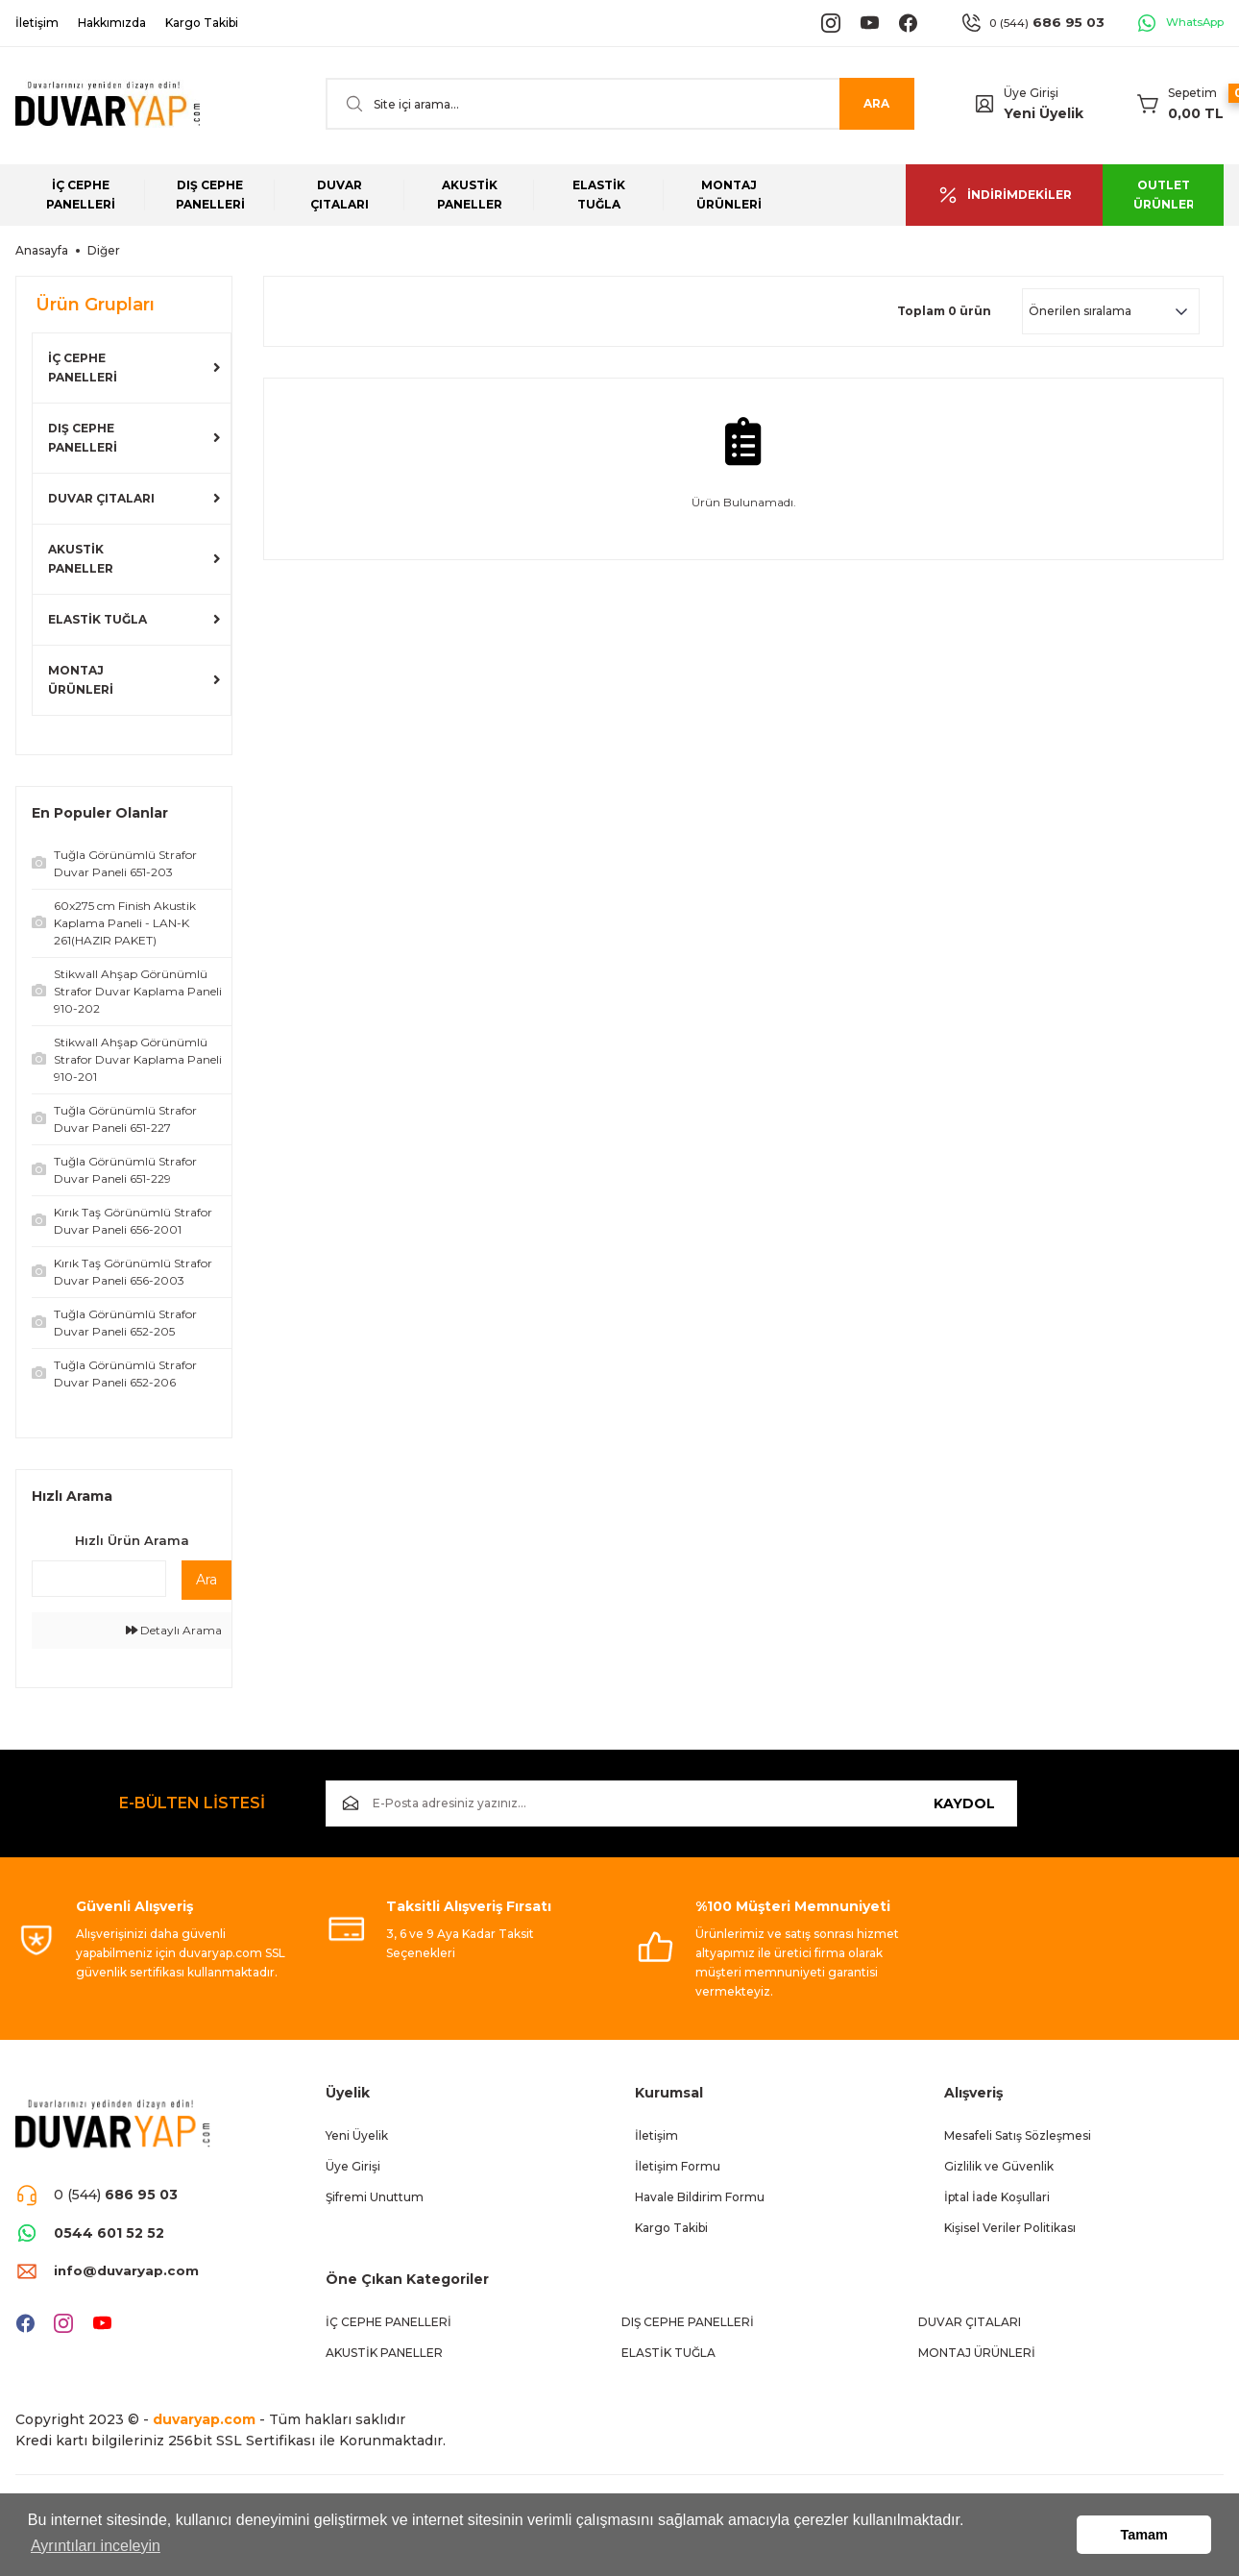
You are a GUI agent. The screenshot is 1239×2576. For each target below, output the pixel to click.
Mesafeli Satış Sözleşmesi (1017, 2135)
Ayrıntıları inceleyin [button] (95, 2546)
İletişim (656, 2135)
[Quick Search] (99, 1578)
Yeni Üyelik (1043, 113)
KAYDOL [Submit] (964, 1803)
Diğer (103, 250)
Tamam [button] (1144, 2534)
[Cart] (1180, 104)
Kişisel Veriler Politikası (1010, 2227)
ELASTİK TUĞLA (97, 619)
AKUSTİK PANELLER (80, 559)
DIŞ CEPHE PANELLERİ (82, 437)
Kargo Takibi (671, 2227)
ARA (876, 103)
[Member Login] (984, 103)
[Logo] (107, 104)
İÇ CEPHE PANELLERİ (82, 367)
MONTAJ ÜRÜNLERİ (80, 680)
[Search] (620, 104)
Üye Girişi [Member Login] (1031, 93)
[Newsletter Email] (672, 1803)
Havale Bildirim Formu (700, 2197)
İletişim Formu (677, 2166)
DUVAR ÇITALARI (101, 498)
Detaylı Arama (174, 1630)
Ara (206, 1579)
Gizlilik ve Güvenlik (999, 2166)
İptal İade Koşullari (997, 2197)
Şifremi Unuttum (375, 2197)
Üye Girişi (353, 2166)
